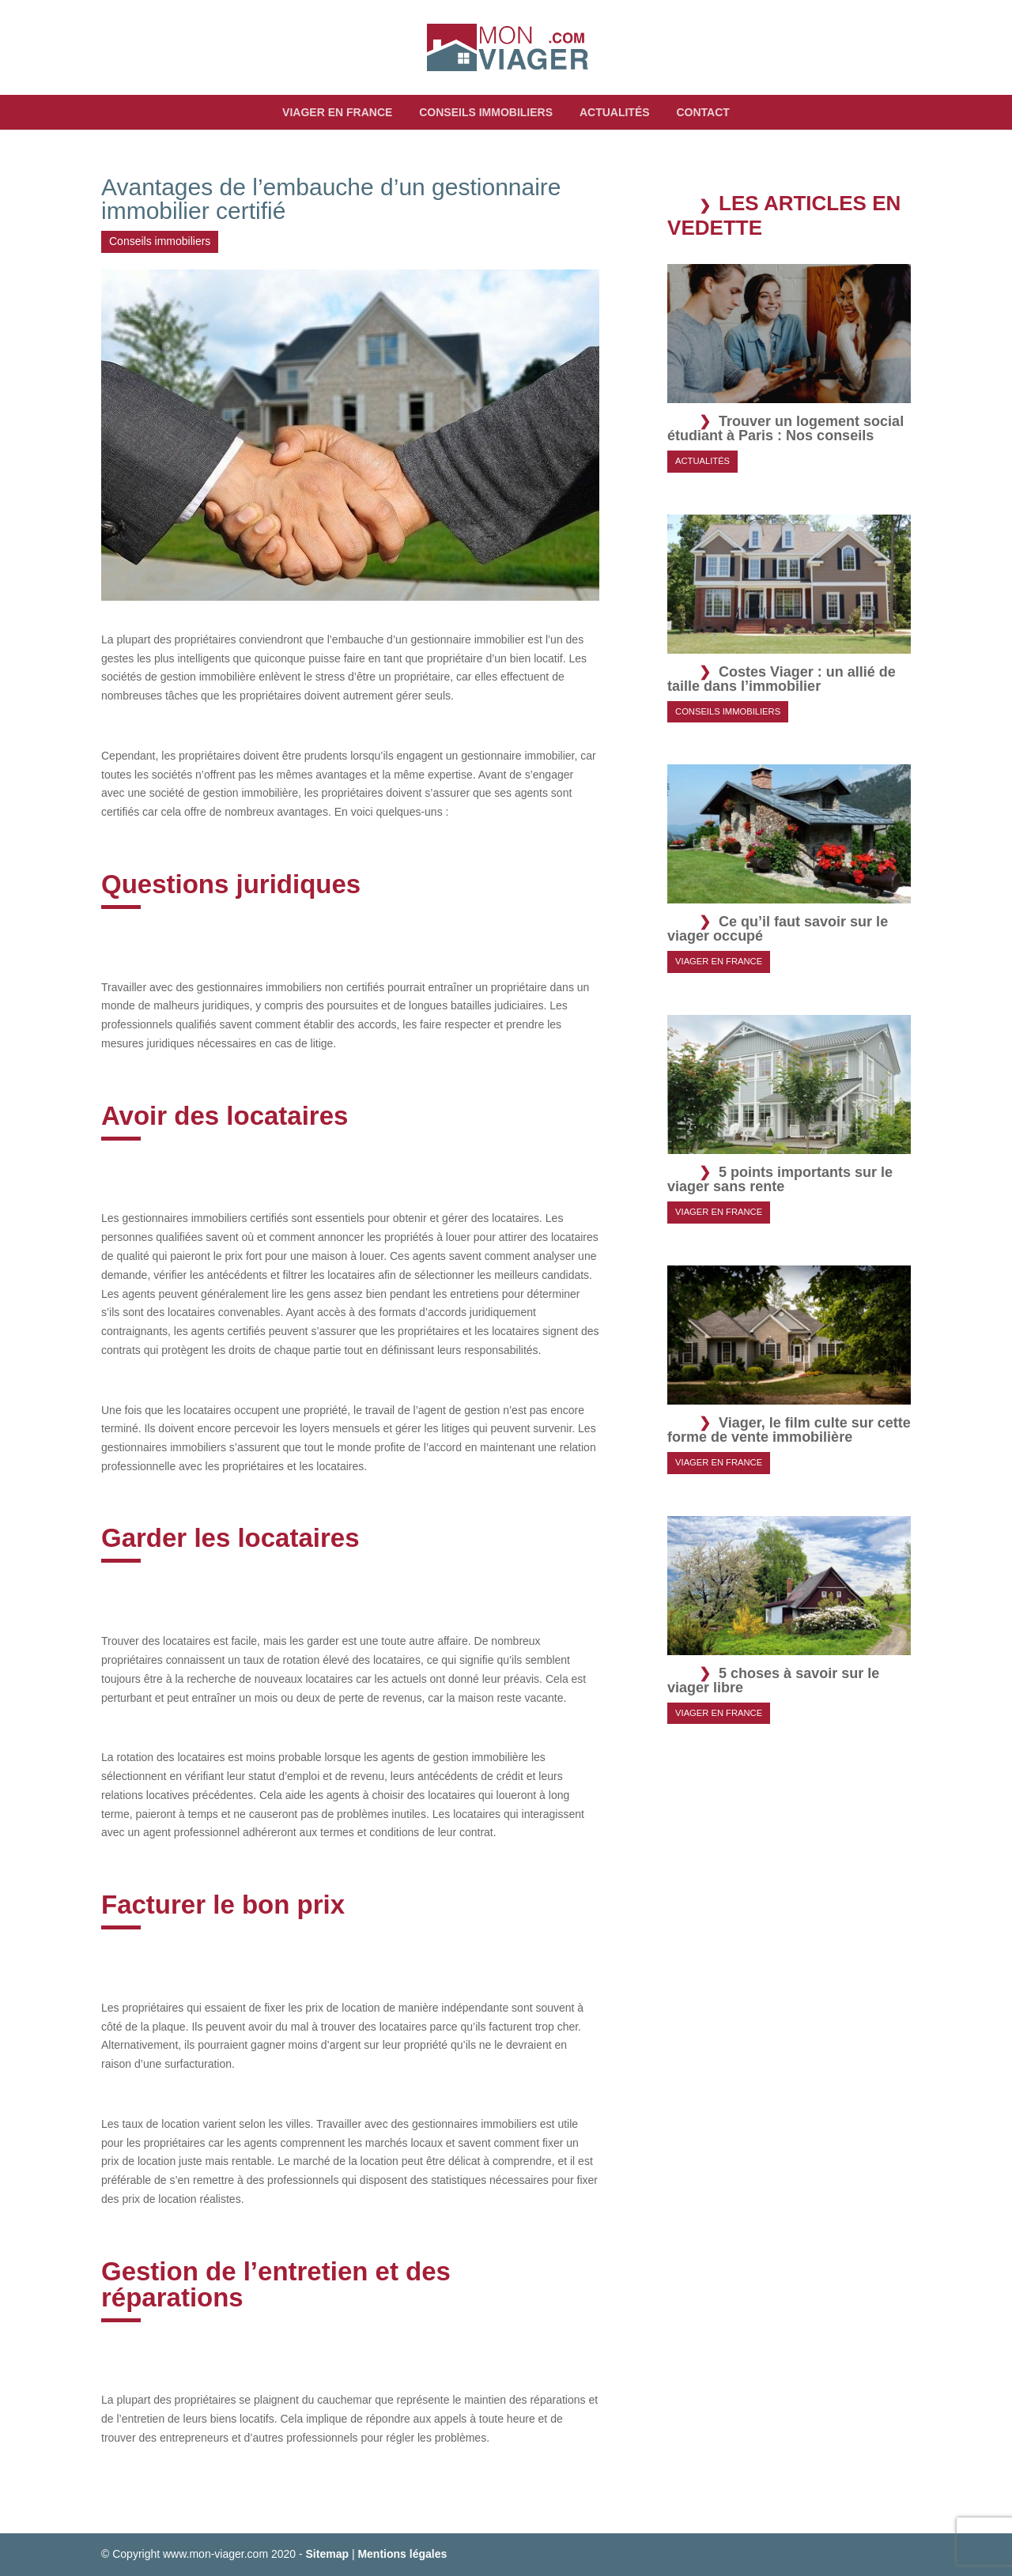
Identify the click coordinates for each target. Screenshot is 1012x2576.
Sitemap (327, 2554)
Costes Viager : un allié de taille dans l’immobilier (781, 679)
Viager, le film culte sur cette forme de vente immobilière (789, 1430)
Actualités (615, 112)
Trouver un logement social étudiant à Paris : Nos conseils (785, 428)
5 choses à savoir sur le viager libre (773, 1680)
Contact (702, 112)
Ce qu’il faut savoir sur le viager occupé (777, 929)
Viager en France (337, 112)
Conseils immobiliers (486, 112)
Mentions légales (402, 2554)
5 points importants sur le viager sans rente (780, 1179)
